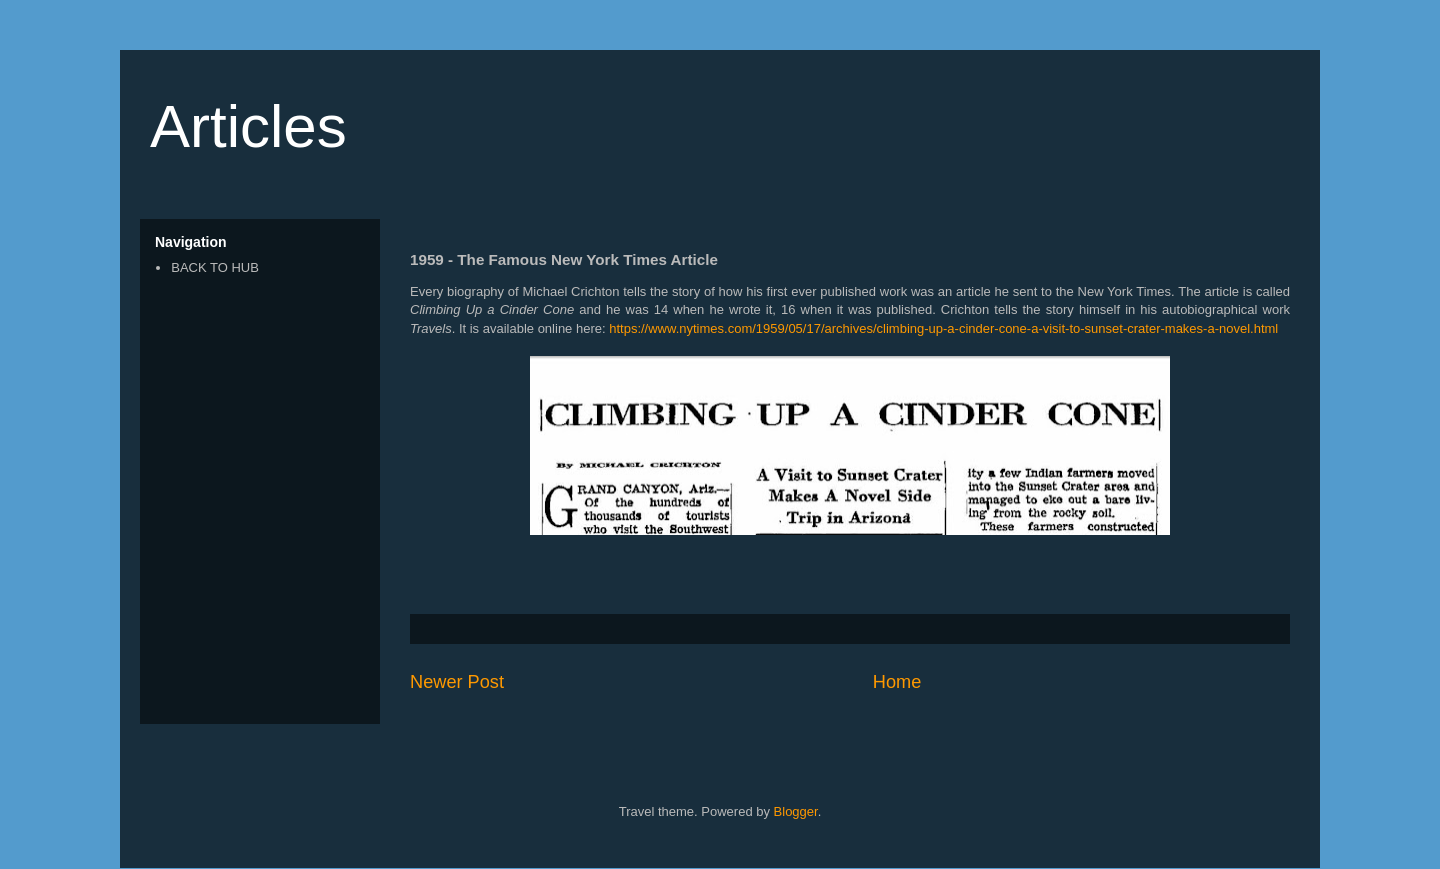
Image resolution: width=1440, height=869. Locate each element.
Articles (248, 126)
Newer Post (457, 682)
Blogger (796, 811)
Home (897, 682)
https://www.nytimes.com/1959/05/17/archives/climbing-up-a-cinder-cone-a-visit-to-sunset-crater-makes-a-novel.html (943, 328)
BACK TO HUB (215, 267)
